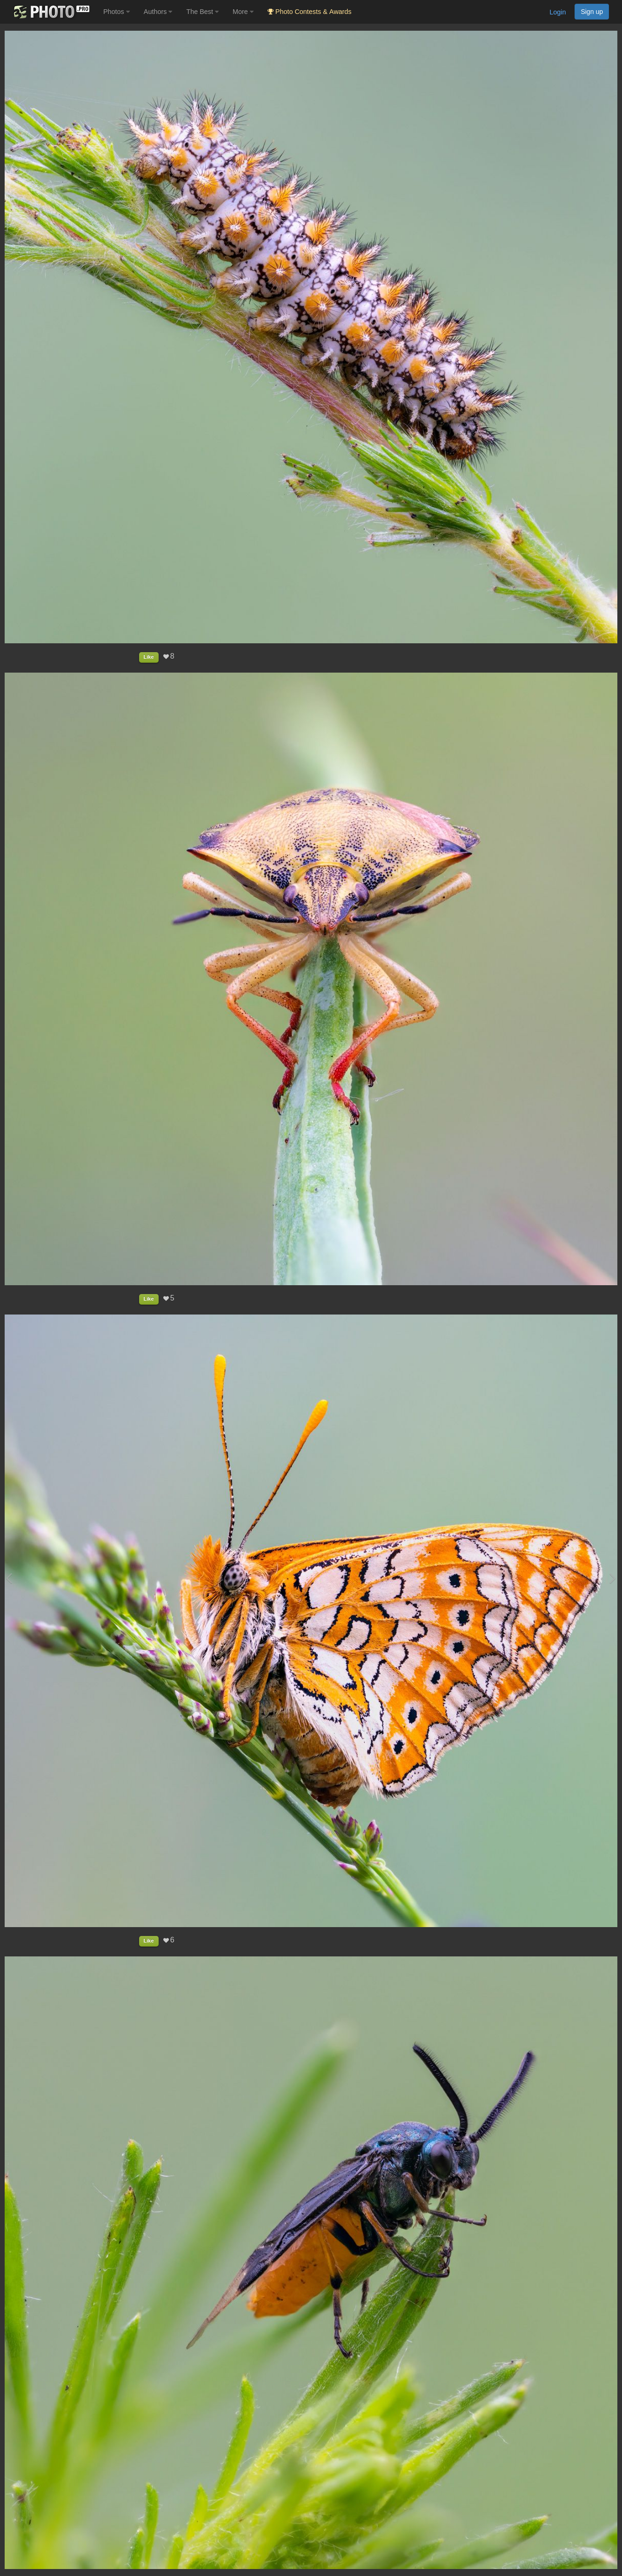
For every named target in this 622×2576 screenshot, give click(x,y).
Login (557, 12)
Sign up (592, 11)
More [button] (243, 11)
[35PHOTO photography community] (50, 12)
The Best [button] (202, 11)
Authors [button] (158, 11)
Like (149, 657)
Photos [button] (116, 11)
